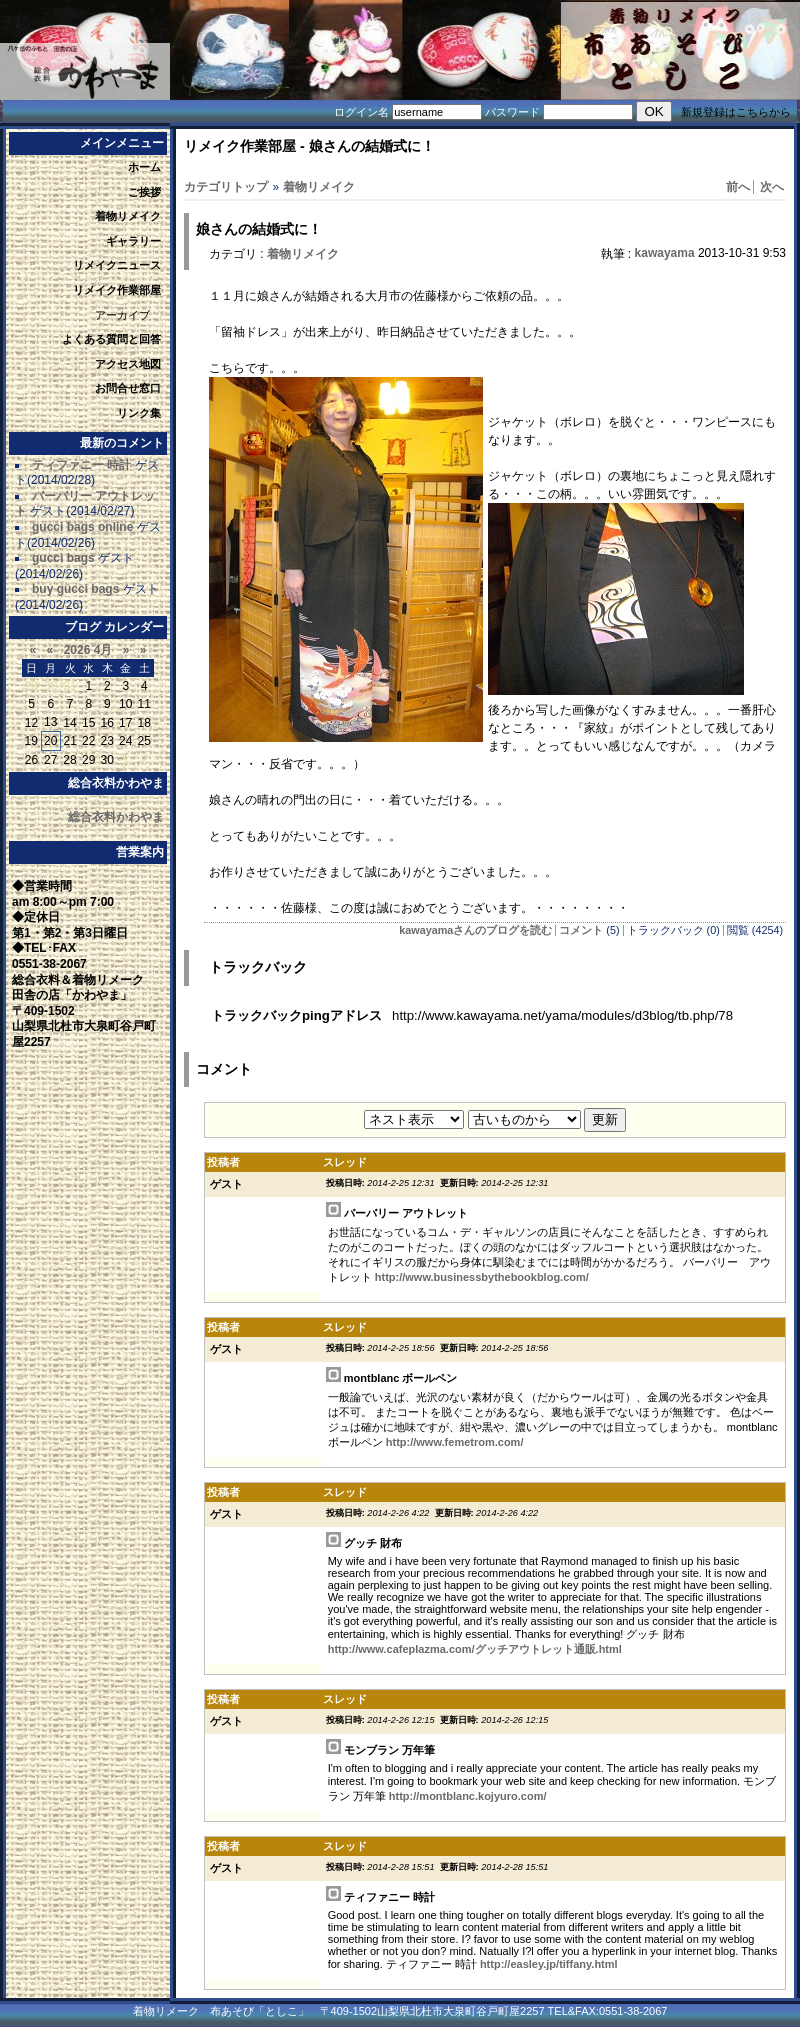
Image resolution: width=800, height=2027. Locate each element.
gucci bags (63, 558)
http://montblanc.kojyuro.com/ (468, 1796)
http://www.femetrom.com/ (455, 1442)
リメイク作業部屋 (117, 290)
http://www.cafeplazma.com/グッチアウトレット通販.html (475, 1649)
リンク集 (139, 413)
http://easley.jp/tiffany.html (549, 1964)
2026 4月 (88, 650)
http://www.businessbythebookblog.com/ (482, 1277)
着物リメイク (128, 216)
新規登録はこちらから (736, 112)
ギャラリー (133, 241)
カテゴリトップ (226, 187)
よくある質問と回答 (111, 339)
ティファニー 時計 (81, 465)
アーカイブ (122, 315)
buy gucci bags (75, 589)
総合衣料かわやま (116, 817)
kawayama (665, 253)
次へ (772, 187)
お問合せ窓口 (128, 388)
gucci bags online (82, 527)
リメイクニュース (117, 265)
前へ (738, 187)
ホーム (144, 167)
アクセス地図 (128, 364)
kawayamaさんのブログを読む (475, 930)
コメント (581, 930)
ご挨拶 (144, 192)
